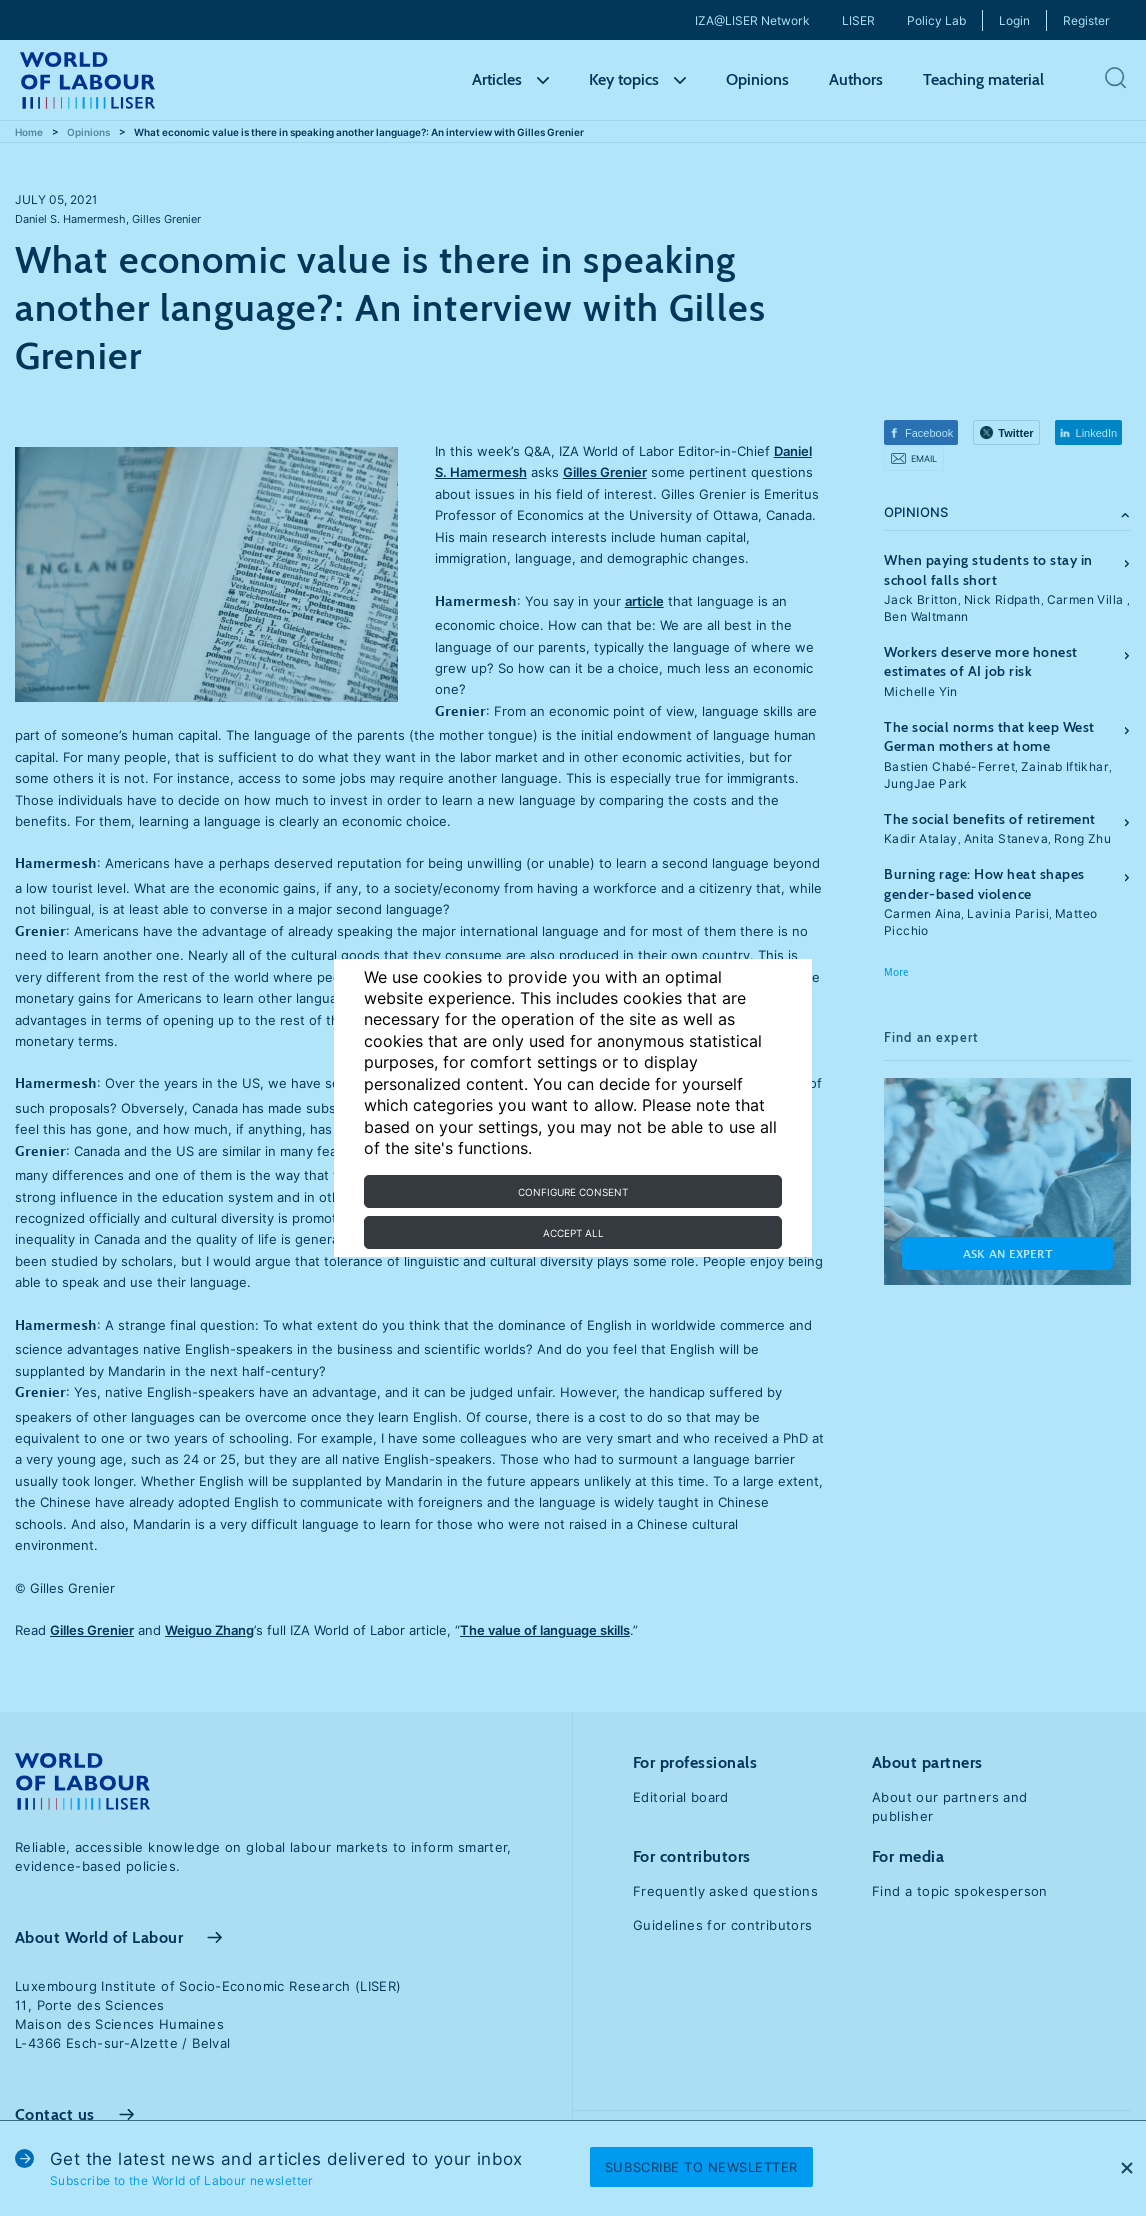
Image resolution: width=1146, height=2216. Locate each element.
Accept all (573, 1233)
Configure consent (573, 1192)
